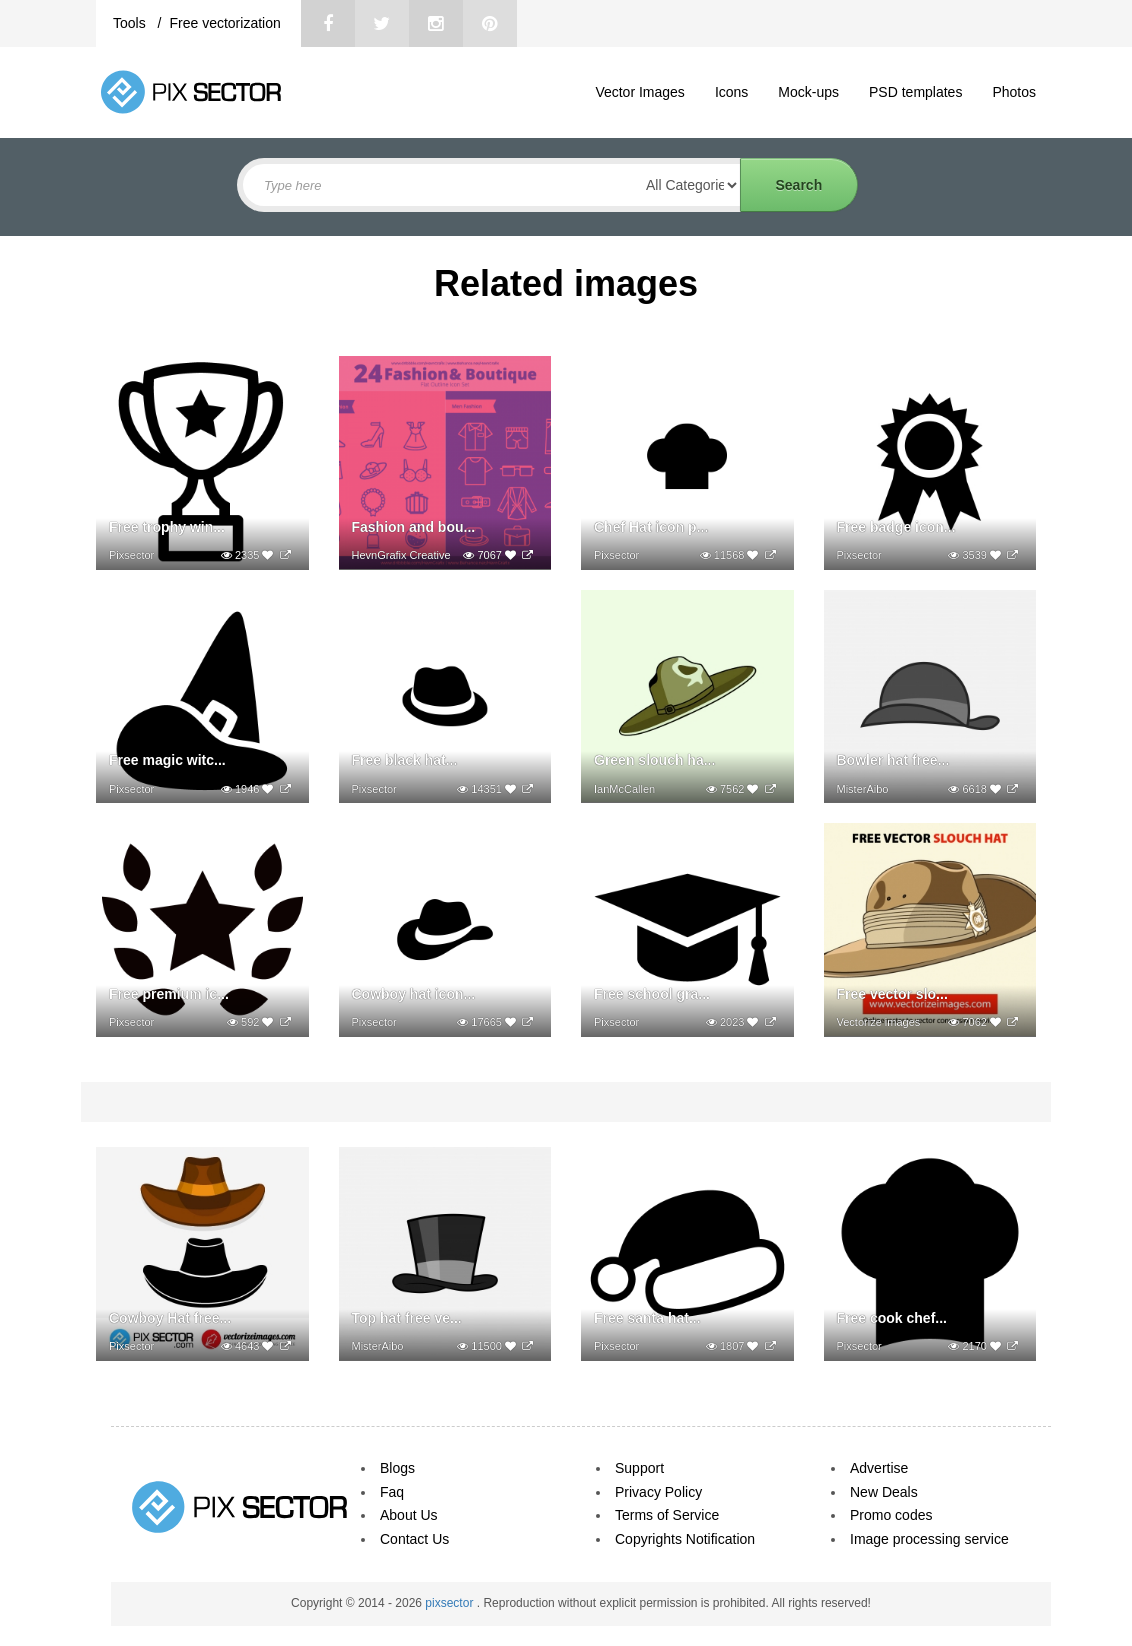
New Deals (884, 1492)
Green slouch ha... (654, 760)
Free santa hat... (647, 1318)
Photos (1014, 92)
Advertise (879, 1468)
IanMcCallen (624, 789)
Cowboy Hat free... (170, 1318)
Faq (392, 1492)
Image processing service (929, 1539)
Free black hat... (405, 760)
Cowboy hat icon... (414, 994)
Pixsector (131, 555)
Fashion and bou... (414, 527)
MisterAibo (863, 789)
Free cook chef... (892, 1318)
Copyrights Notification (685, 1539)
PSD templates (915, 92)
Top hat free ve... (407, 1318)
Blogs (397, 1468)
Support (639, 1468)
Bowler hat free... (893, 760)
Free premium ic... (169, 994)
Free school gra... (652, 994)
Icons (731, 92)
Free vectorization (224, 23)
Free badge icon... (896, 527)
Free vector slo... (892, 994)
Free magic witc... (167, 760)
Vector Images (640, 92)
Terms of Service (667, 1515)
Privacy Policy (658, 1492)
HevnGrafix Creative (401, 555)
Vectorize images (879, 1022)
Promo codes (891, 1515)
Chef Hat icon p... (651, 527)
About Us (409, 1515)
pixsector (450, 1603)
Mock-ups (808, 92)
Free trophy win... (167, 527)
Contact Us (414, 1539)
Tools (131, 23)
